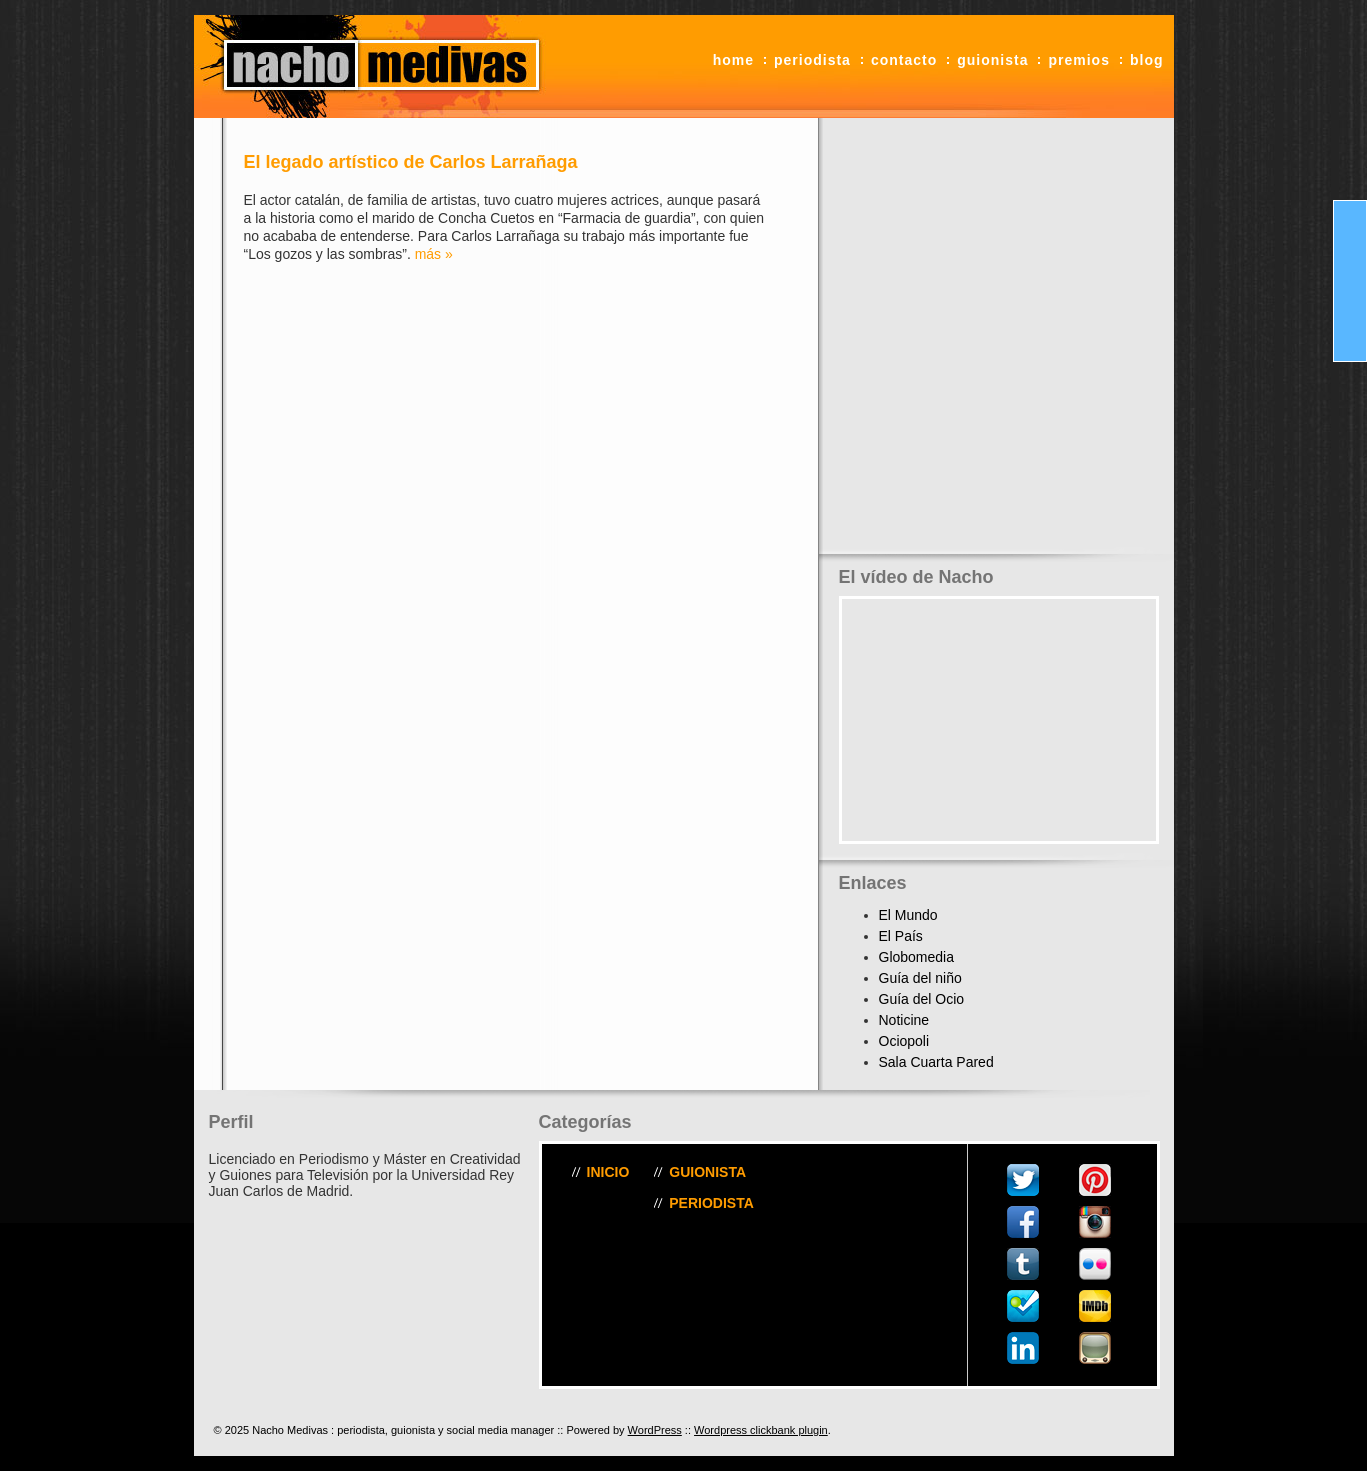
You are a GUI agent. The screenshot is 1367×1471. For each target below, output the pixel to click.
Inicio (608, 1172)
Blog (1147, 60)
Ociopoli (904, 1041)
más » (434, 254)
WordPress (655, 1430)
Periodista (812, 60)
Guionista (992, 60)
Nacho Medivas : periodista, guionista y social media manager (374, 66)
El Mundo (908, 915)
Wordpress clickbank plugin (761, 1430)
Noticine (904, 1020)
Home (733, 60)
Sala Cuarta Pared (936, 1062)
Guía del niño (920, 978)
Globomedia (917, 957)
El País (901, 936)
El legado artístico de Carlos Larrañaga (411, 162)
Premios (1078, 60)
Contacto (904, 60)
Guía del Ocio (922, 999)
